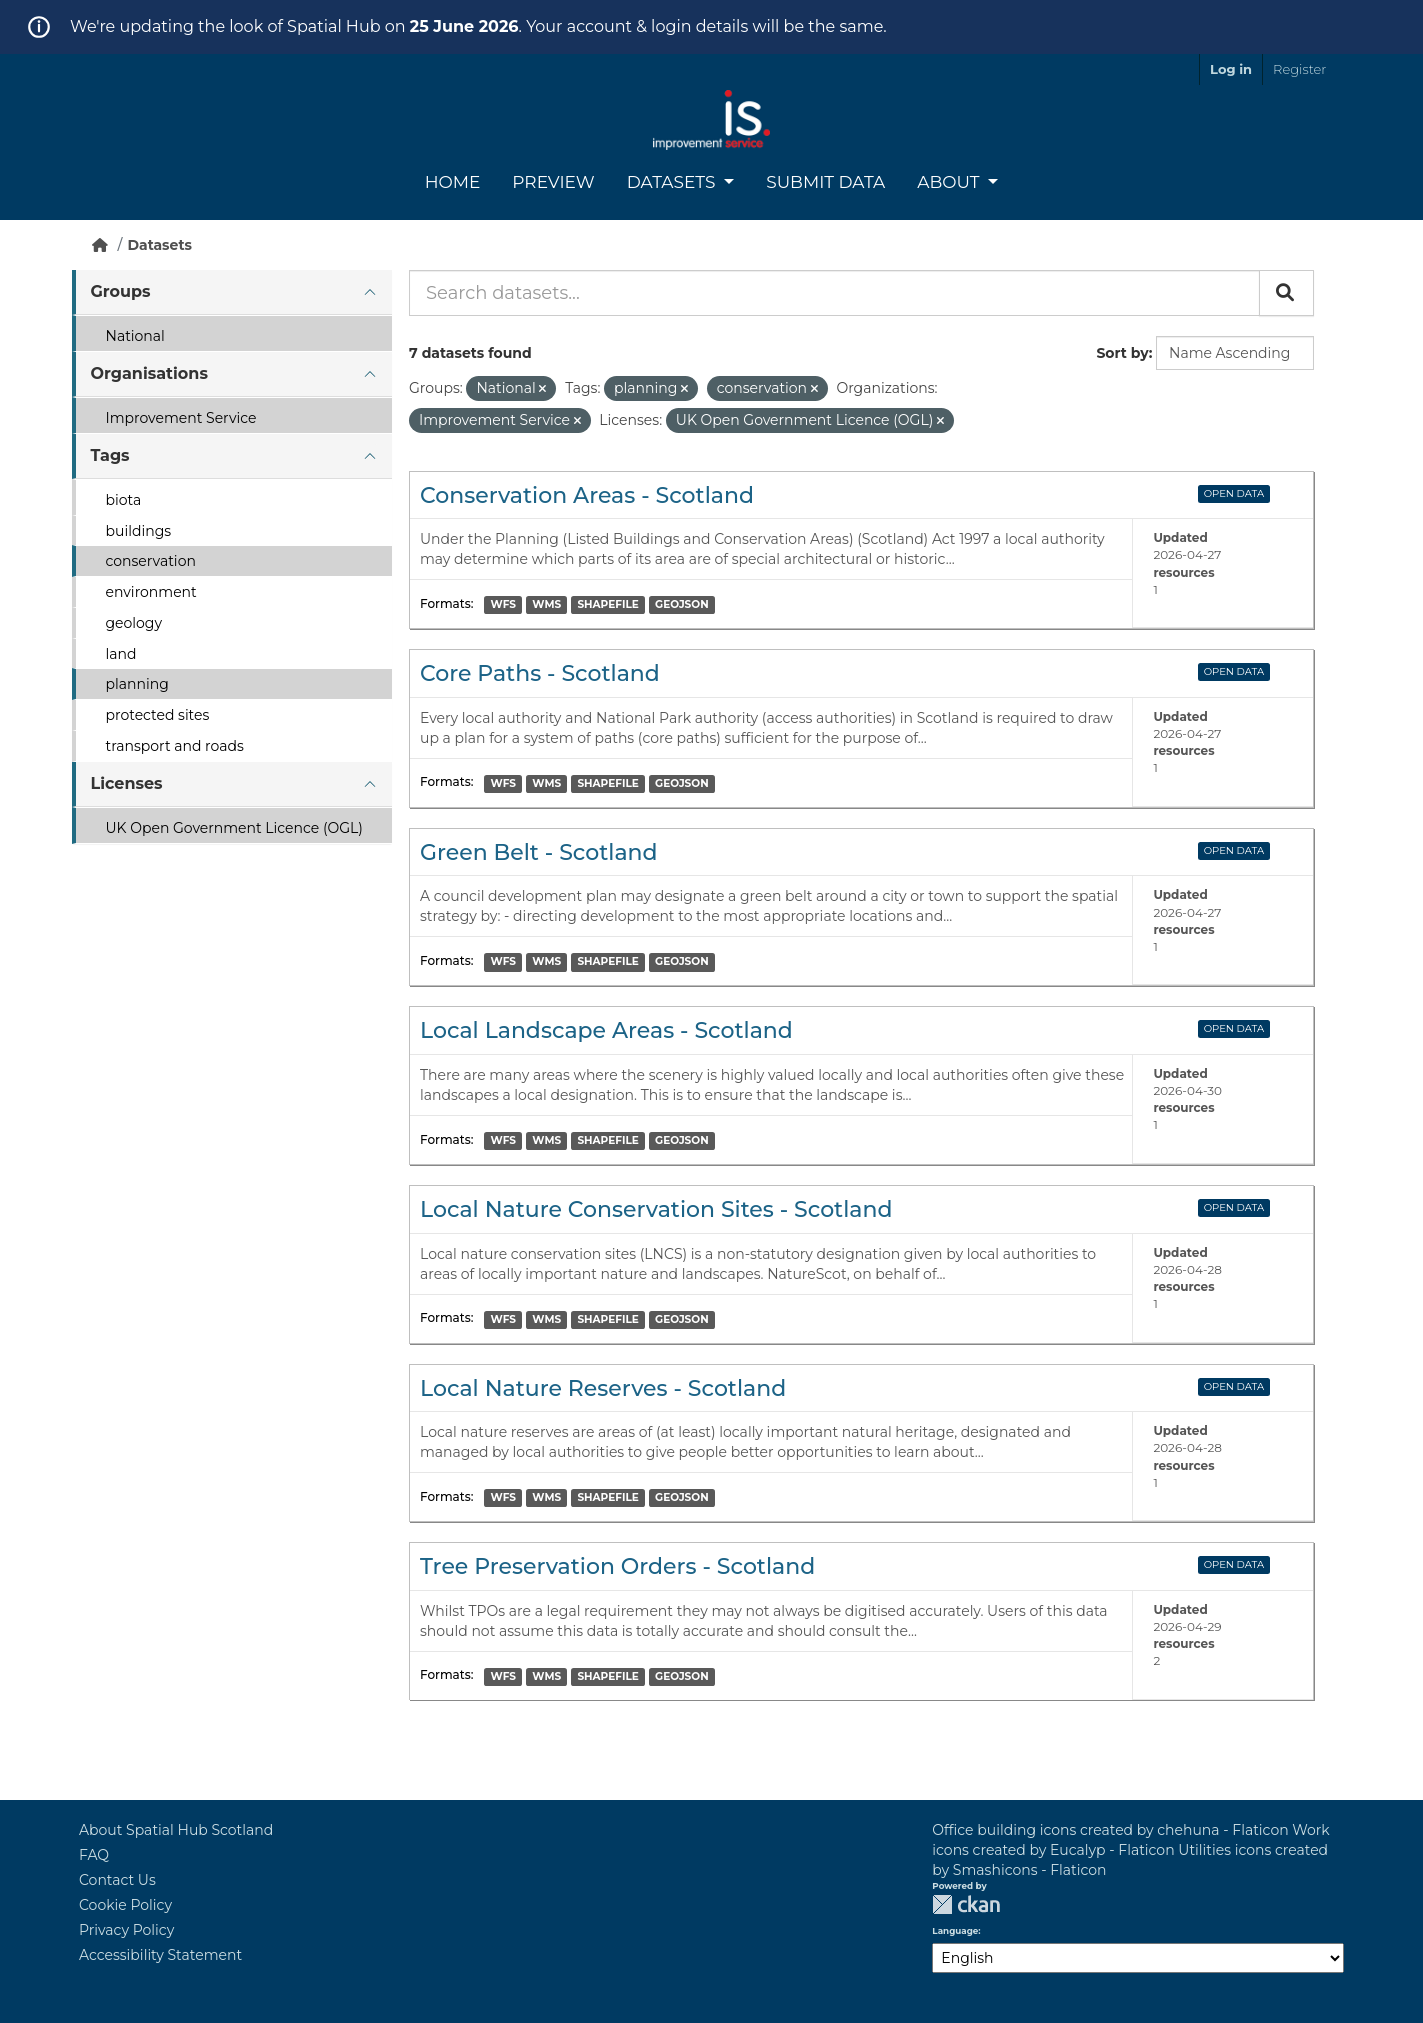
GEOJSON (682, 604)
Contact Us (117, 1880)
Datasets (673, 182)
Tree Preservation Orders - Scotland (617, 1566)
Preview (553, 182)
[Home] (100, 245)
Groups (121, 291)
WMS (546, 604)
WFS (503, 604)
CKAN (966, 1904)
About (950, 182)
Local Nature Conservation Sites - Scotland (656, 1209)
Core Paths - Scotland (540, 673)
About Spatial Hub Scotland (176, 1830)
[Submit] (1286, 293)
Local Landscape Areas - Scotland (606, 1030)
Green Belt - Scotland (539, 852)
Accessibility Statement (160, 1955)
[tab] (232, 292)
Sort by (1122, 353)
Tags (110, 455)
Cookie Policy (125, 1905)
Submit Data (825, 182)
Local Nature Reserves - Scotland (603, 1388)
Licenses (127, 783)
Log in (1231, 69)
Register (1299, 69)
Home (453, 182)
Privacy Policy (126, 1930)
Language (955, 1931)
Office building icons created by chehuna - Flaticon (1110, 1830)
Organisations (149, 373)
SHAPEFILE (607, 604)
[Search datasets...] (834, 293)
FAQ (94, 1855)
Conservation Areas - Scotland (587, 495)
